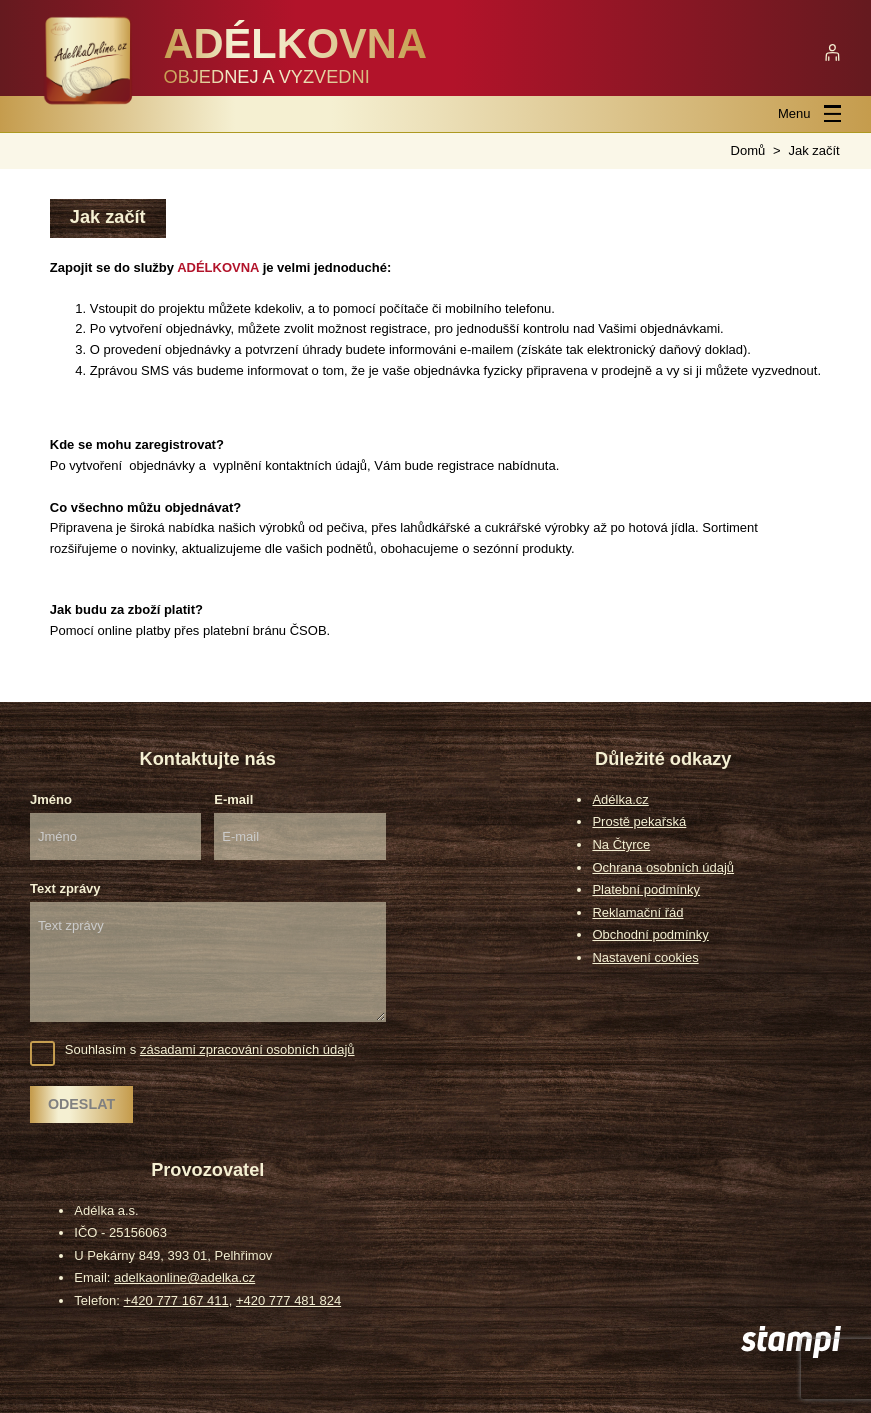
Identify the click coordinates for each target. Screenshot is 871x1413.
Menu (809, 113)
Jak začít (813, 150)
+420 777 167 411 (176, 1300)
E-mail (233, 799)
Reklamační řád (637, 912)
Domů (748, 150)
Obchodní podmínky (650, 934)
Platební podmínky (646, 889)
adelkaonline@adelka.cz (184, 1277)
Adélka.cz (620, 799)
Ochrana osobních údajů (663, 867)
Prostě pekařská (639, 821)
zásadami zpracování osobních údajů (247, 1049)
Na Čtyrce (621, 844)
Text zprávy (65, 888)
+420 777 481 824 (288, 1300)
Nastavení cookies (645, 957)
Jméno (51, 799)
